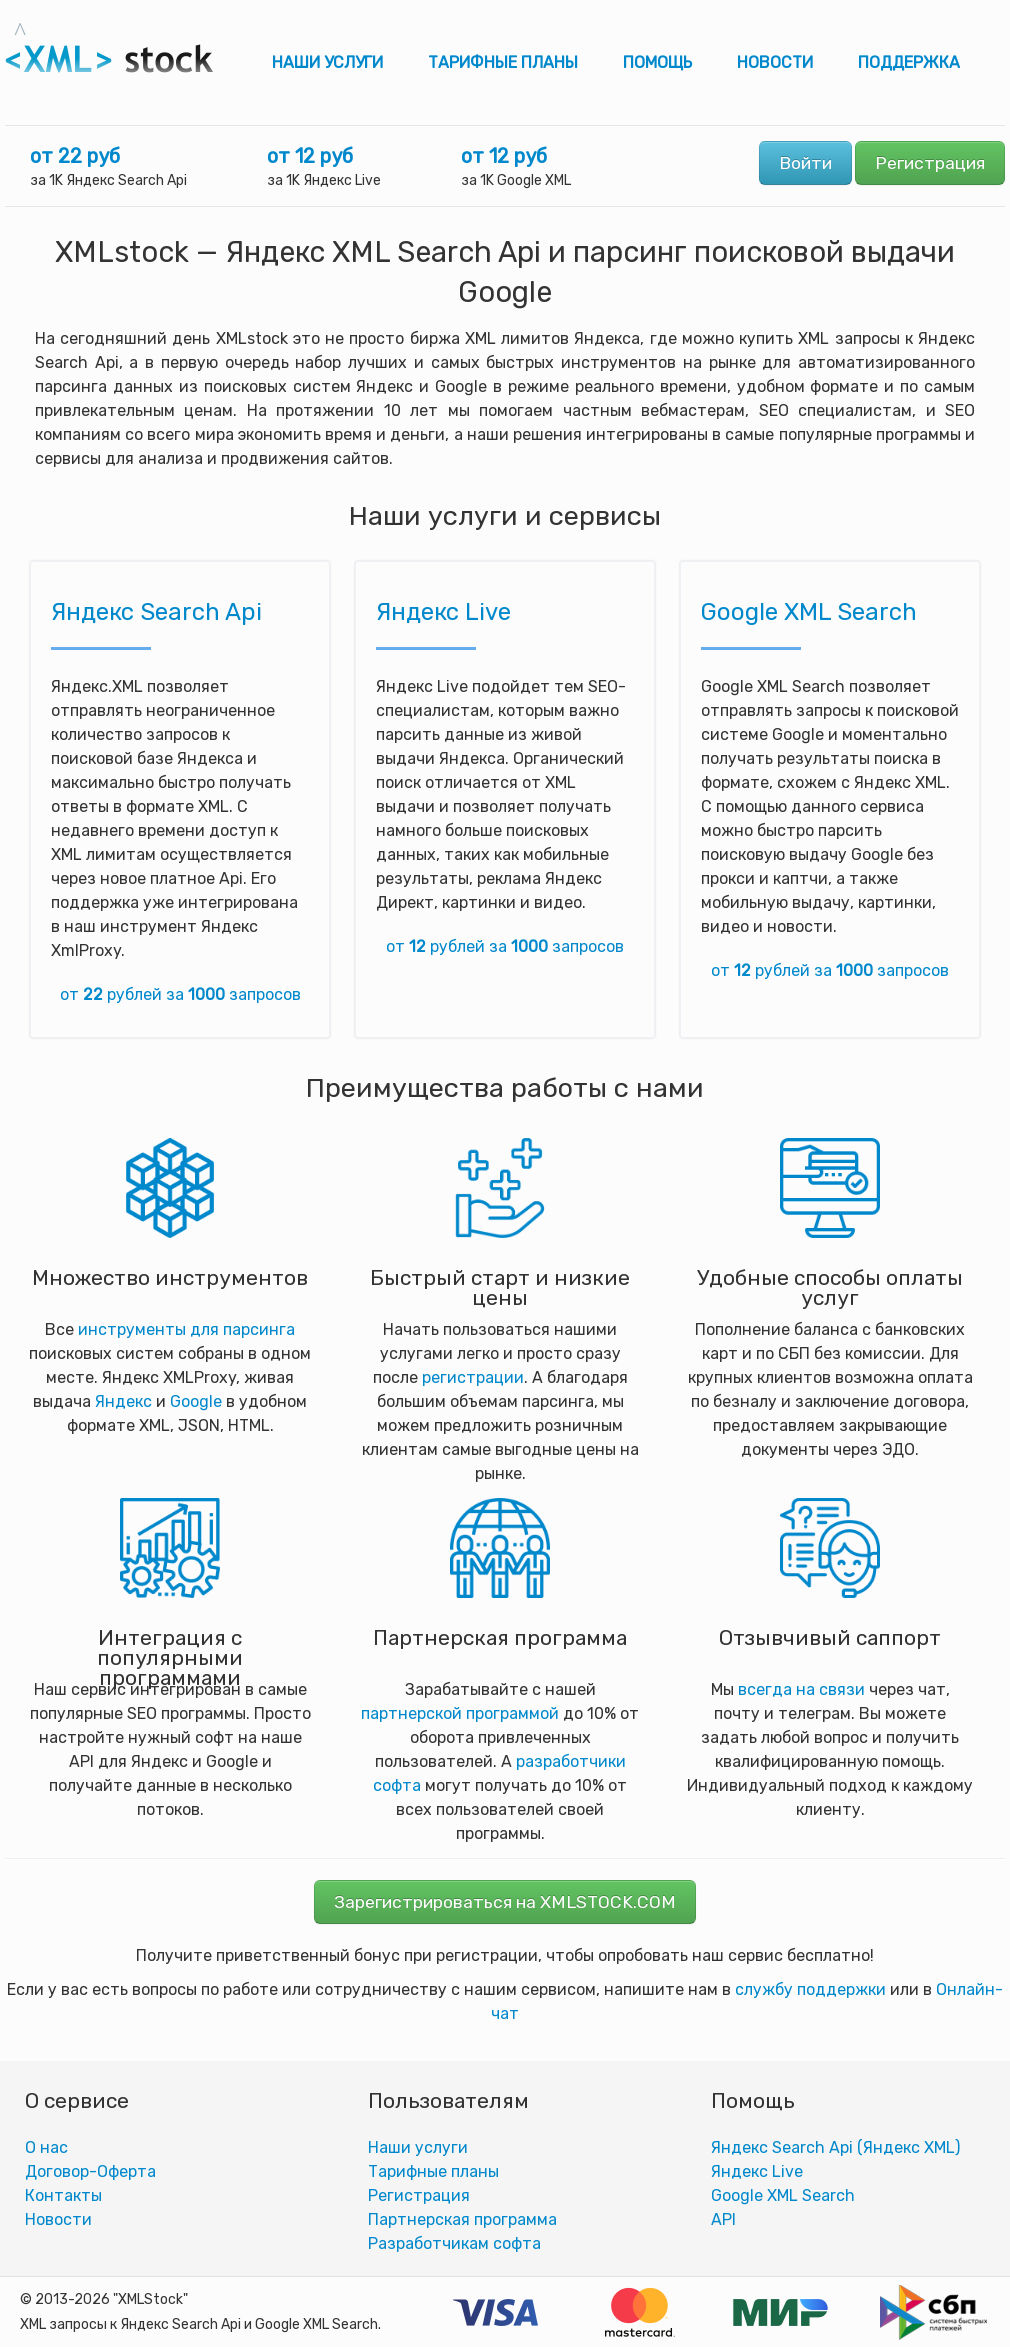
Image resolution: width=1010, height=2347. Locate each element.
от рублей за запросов (180, 994)
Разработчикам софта (454, 2243)
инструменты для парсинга (186, 1329)
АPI (723, 2219)
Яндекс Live (443, 612)
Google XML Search (809, 612)
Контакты (63, 2195)
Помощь (657, 62)
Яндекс (123, 1401)
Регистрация (930, 163)
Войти (805, 163)
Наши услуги (327, 62)
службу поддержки (810, 1989)
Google (196, 1401)
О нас (46, 2147)
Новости (775, 62)
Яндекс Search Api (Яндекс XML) (835, 2147)
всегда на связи (801, 1689)
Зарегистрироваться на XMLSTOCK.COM (505, 1902)
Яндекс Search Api (156, 612)
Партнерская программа (462, 2219)
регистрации (473, 1377)
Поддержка (909, 62)
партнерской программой (460, 1713)
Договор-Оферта (90, 2171)
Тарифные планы (503, 62)
